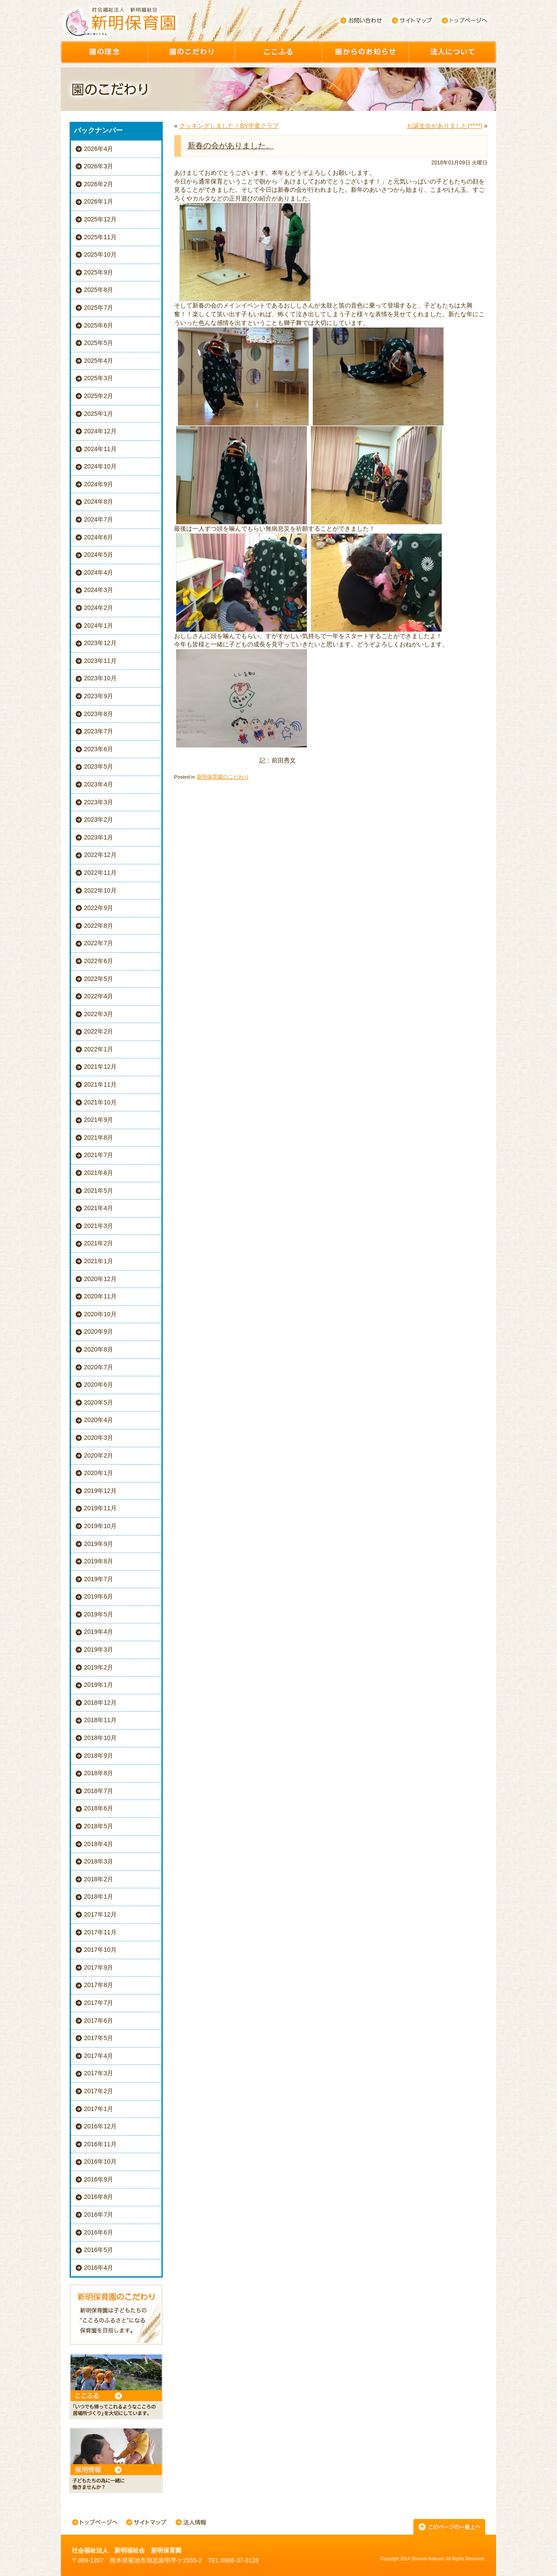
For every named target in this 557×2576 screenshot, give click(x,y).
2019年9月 (98, 1543)
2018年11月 (100, 1719)
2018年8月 (98, 1773)
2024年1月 (98, 625)
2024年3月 (98, 589)
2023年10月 (100, 678)
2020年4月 (98, 1419)
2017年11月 (100, 1932)
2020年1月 (98, 1472)
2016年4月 (98, 2267)
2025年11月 (100, 237)
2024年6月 (98, 537)
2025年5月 (98, 342)
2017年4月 (98, 2055)
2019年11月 (100, 1508)
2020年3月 (98, 1437)
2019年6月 (98, 1596)
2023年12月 (100, 642)
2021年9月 (98, 1119)
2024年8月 (98, 501)
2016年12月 (100, 2126)
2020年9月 (98, 1331)
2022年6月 (98, 960)
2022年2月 (98, 1031)
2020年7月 (98, 1367)
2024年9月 (98, 484)
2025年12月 (100, 219)
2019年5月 (98, 1614)
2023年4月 (98, 784)
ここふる (278, 52)
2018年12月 (100, 1702)
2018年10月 (100, 1737)
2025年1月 (98, 413)
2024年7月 (98, 519)
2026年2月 (98, 184)
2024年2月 (98, 607)
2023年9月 (98, 696)
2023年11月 (100, 660)
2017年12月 (100, 1914)
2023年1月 (98, 837)
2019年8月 (98, 1561)
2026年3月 (98, 166)
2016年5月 (98, 2249)
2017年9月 (98, 1967)
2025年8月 (98, 289)
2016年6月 (98, 2232)
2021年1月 (98, 1261)
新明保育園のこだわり (223, 776)
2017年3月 (98, 2073)
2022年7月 (98, 943)
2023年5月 (98, 766)
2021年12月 (100, 1066)
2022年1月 (98, 1049)
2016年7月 (98, 2214)
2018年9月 (98, 1755)
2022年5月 (98, 978)
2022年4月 (98, 996)
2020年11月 (100, 1296)
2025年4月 (98, 360)
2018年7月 (98, 1790)
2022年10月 (100, 890)
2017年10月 (100, 1949)
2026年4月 (98, 148)
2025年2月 (98, 395)
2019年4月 (98, 1631)
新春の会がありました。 (231, 145)
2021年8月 (98, 1137)
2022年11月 (100, 872)
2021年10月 (100, 1102)
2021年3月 (98, 1225)
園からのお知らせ (365, 52)
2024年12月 (100, 431)
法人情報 (190, 2523)
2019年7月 (98, 1579)
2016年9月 (98, 2179)
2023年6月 (98, 749)
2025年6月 (98, 325)
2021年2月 (98, 1243)
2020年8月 (98, 1349)
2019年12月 (100, 1490)
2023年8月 (98, 713)
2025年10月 (100, 254)
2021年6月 (98, 1172)
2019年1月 (98, 1684)
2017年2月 (98, 2091)
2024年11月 (100, 448)
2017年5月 (98, 2037)
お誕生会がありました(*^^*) (444, 125)
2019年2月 (98, 1667)
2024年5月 (98, 554)
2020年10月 (100, 1314)
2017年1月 (98, 2108)
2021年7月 (98, 1154)
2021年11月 (100, 1084)
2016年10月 (100, 2161)
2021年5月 (98, 1190)
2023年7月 (98, 731)
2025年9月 (98, 272)
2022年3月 (98, 1013)
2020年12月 (100, 1278)
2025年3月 (98, 378)
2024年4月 (98, 572)
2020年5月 (98, 1402)
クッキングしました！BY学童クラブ (229, 125)
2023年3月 (98, 802)
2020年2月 (98, 1455)
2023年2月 (98, 819)
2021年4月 (98, 1207)
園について (452, 52)
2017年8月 (98, 1984)
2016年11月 (100, 2144)
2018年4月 (98, 1843)
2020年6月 (98, 1384)
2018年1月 (98, 1896)
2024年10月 (100, 466)
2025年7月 (98, 307)
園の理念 (104, 52)
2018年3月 (98, 1861)
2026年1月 (98, 201)
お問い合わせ (360, 20)
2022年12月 (100, 854)
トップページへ (464, 20)
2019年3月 (98, 1649)
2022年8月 (98, 925)
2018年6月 (98, 1808)
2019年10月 (100, 1525)
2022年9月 (98, 907)
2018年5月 (98, 1826)
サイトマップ (412, 20)
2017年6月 (98, 2020)
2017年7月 (98, 2002)
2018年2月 (98, 1879)
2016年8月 (98, 2196)
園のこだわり (191, 52)
